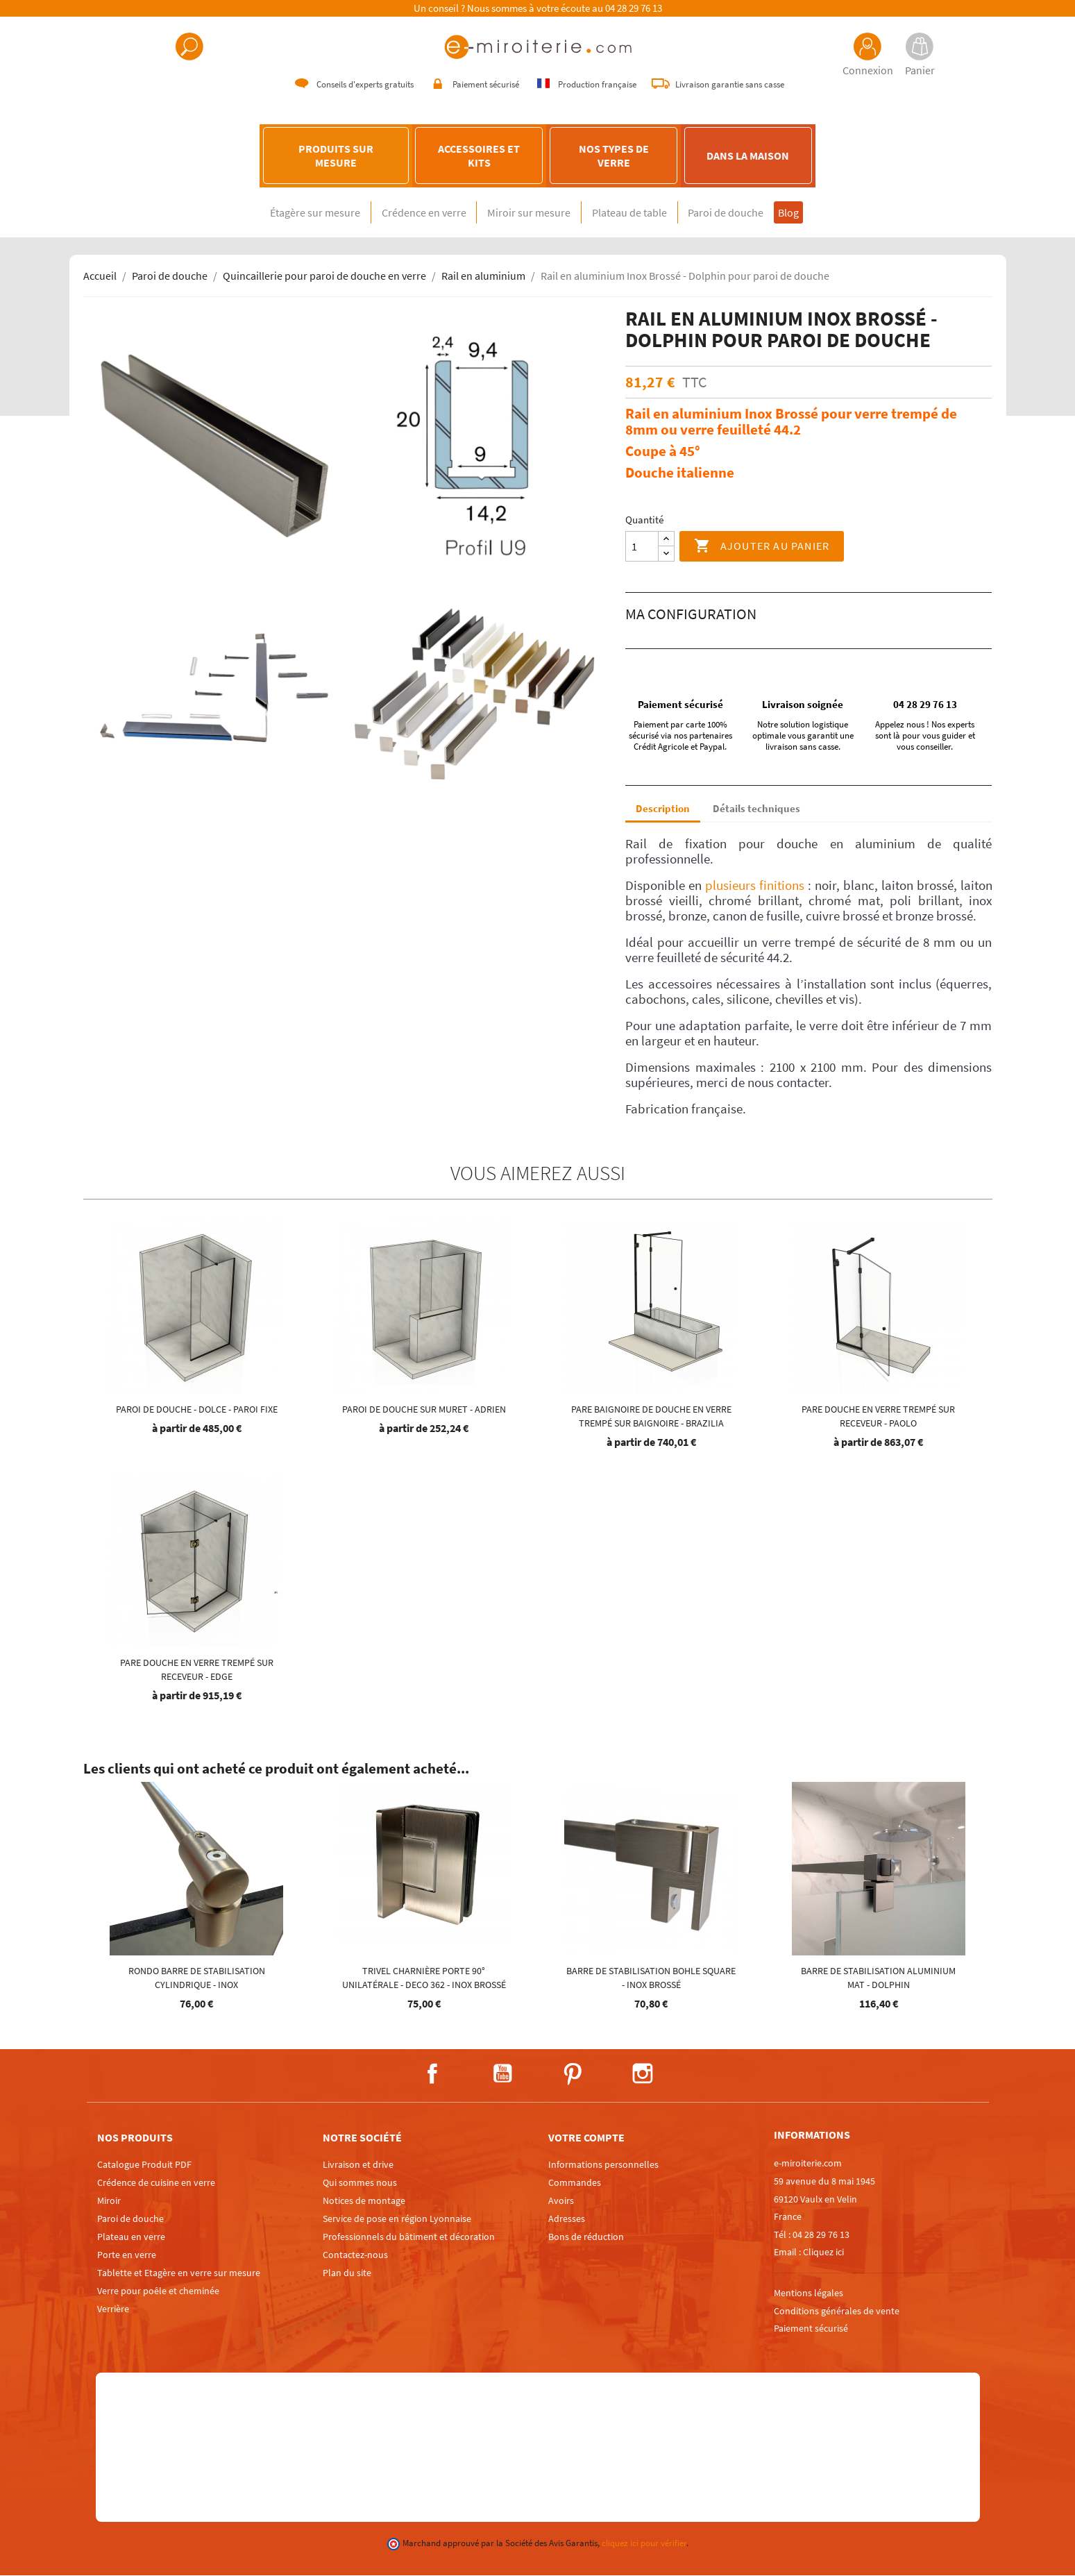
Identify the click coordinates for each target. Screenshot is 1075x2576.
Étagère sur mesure (282, 213)
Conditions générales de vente (836, 2311)
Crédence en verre (404, 213)
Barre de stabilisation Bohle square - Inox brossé (651, 1978)
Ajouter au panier (762, 547)
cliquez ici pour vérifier (644, 2544)
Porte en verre (126, 2255)
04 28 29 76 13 (633, 8)
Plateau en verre (131, 2237)
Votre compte (586, 2138)
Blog (820, 213)
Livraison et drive (358, 2165)
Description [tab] (663, 809)
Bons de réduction (586, 2237)
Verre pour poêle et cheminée (158, 2291)
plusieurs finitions (754, 886)
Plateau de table (636, 213)
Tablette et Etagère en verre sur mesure (178, 2273)
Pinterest (572, 2074)
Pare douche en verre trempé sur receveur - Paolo (878, 1417)
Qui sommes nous (360, 2183)
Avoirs (561, 2201)
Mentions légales (808, 2293)
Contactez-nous (355, 2255)
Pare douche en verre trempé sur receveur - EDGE (196, 1670)
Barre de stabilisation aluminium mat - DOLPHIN (878, 1978)
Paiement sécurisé (811, 2329)
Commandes (574, 2183)
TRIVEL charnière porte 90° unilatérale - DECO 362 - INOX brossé (424, 1978)
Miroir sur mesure (522, 213)
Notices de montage (364, 2201)
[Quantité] (642, 547)
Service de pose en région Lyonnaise (397, 2219)
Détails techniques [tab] (756, 809)
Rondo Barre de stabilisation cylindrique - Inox (196, 1978)
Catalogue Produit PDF (144, 2165)
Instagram (643, 2074)
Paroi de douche (746, 213)
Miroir (109, 2201)
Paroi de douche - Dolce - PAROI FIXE (197, 1410)
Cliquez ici (823, 2252)
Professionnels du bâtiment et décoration (409, 2237)
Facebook (432, 2074)
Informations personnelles (603, 2165)
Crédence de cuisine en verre (156, 2183)
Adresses (566, 2219)
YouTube (502, 2074)
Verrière (113, 2309)
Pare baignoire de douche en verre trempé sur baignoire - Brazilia (651, 1417)
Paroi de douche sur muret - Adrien (424, 1410)
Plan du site (347, 2273)
